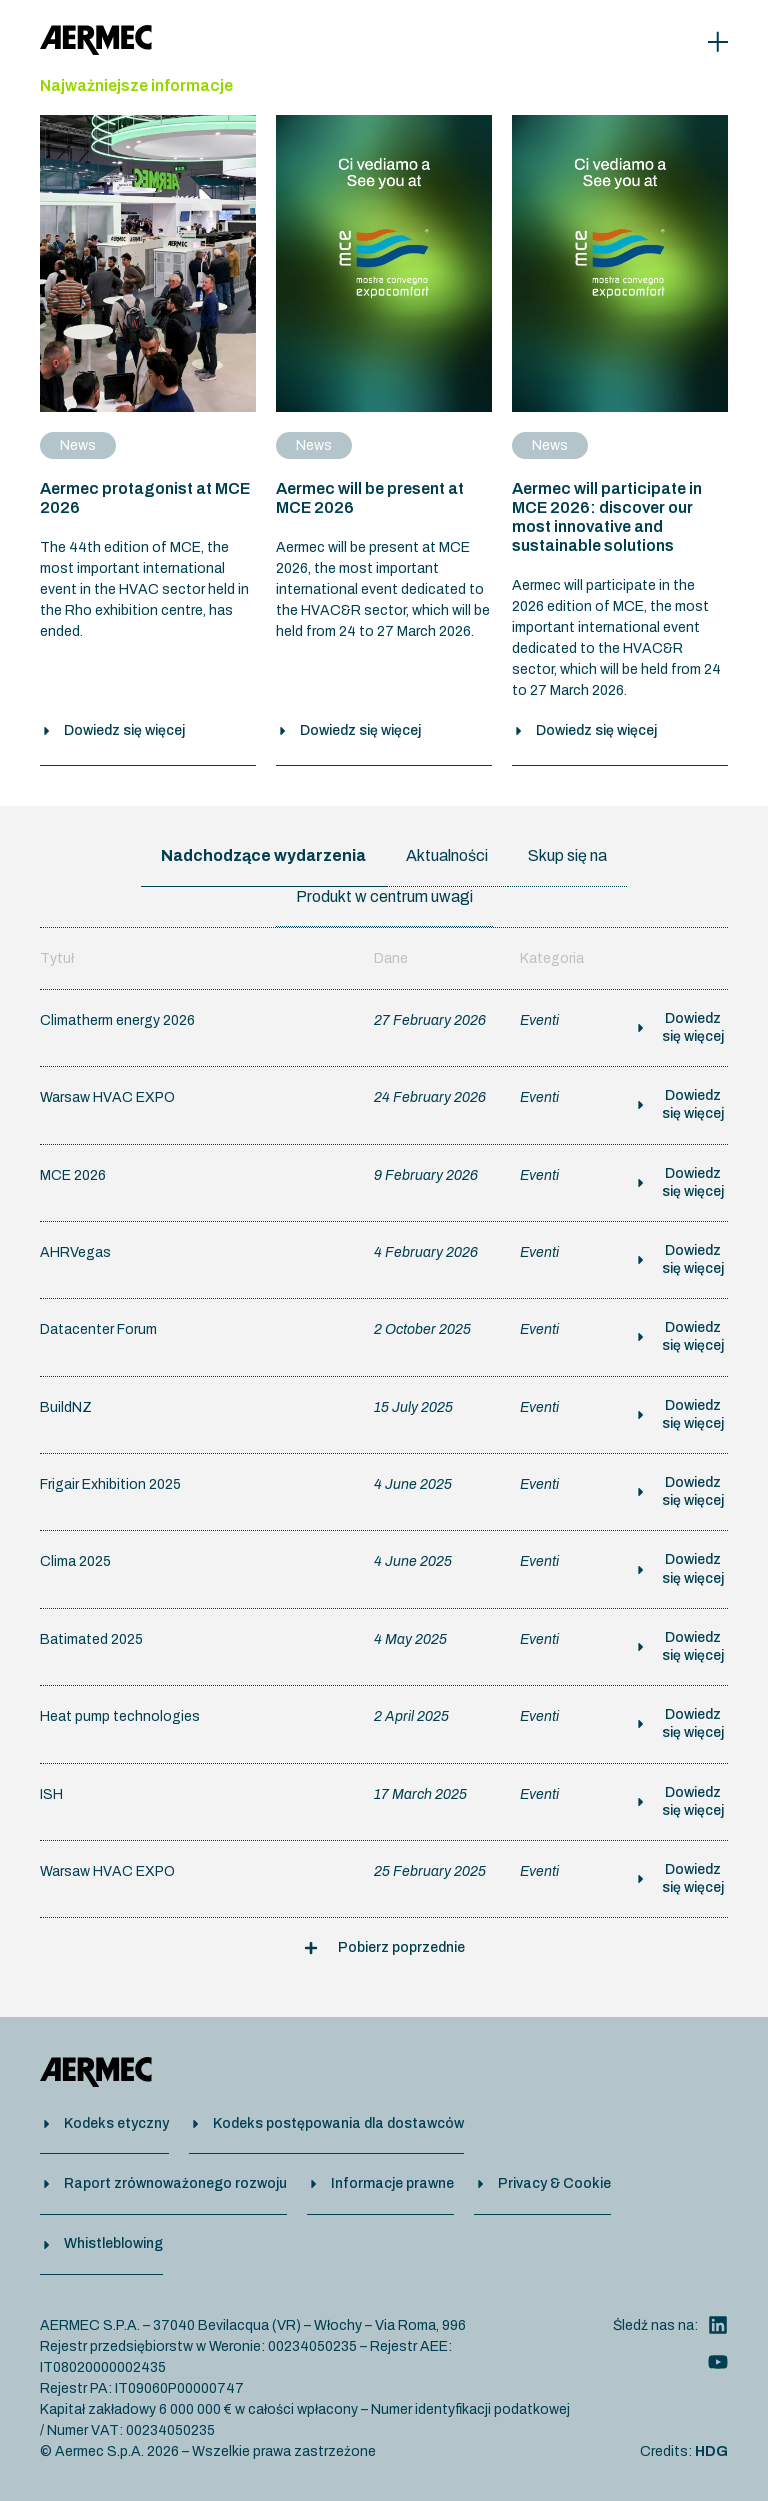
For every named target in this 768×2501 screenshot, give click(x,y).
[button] (384, 1957)
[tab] (263, 866)
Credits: (684, 2450)
